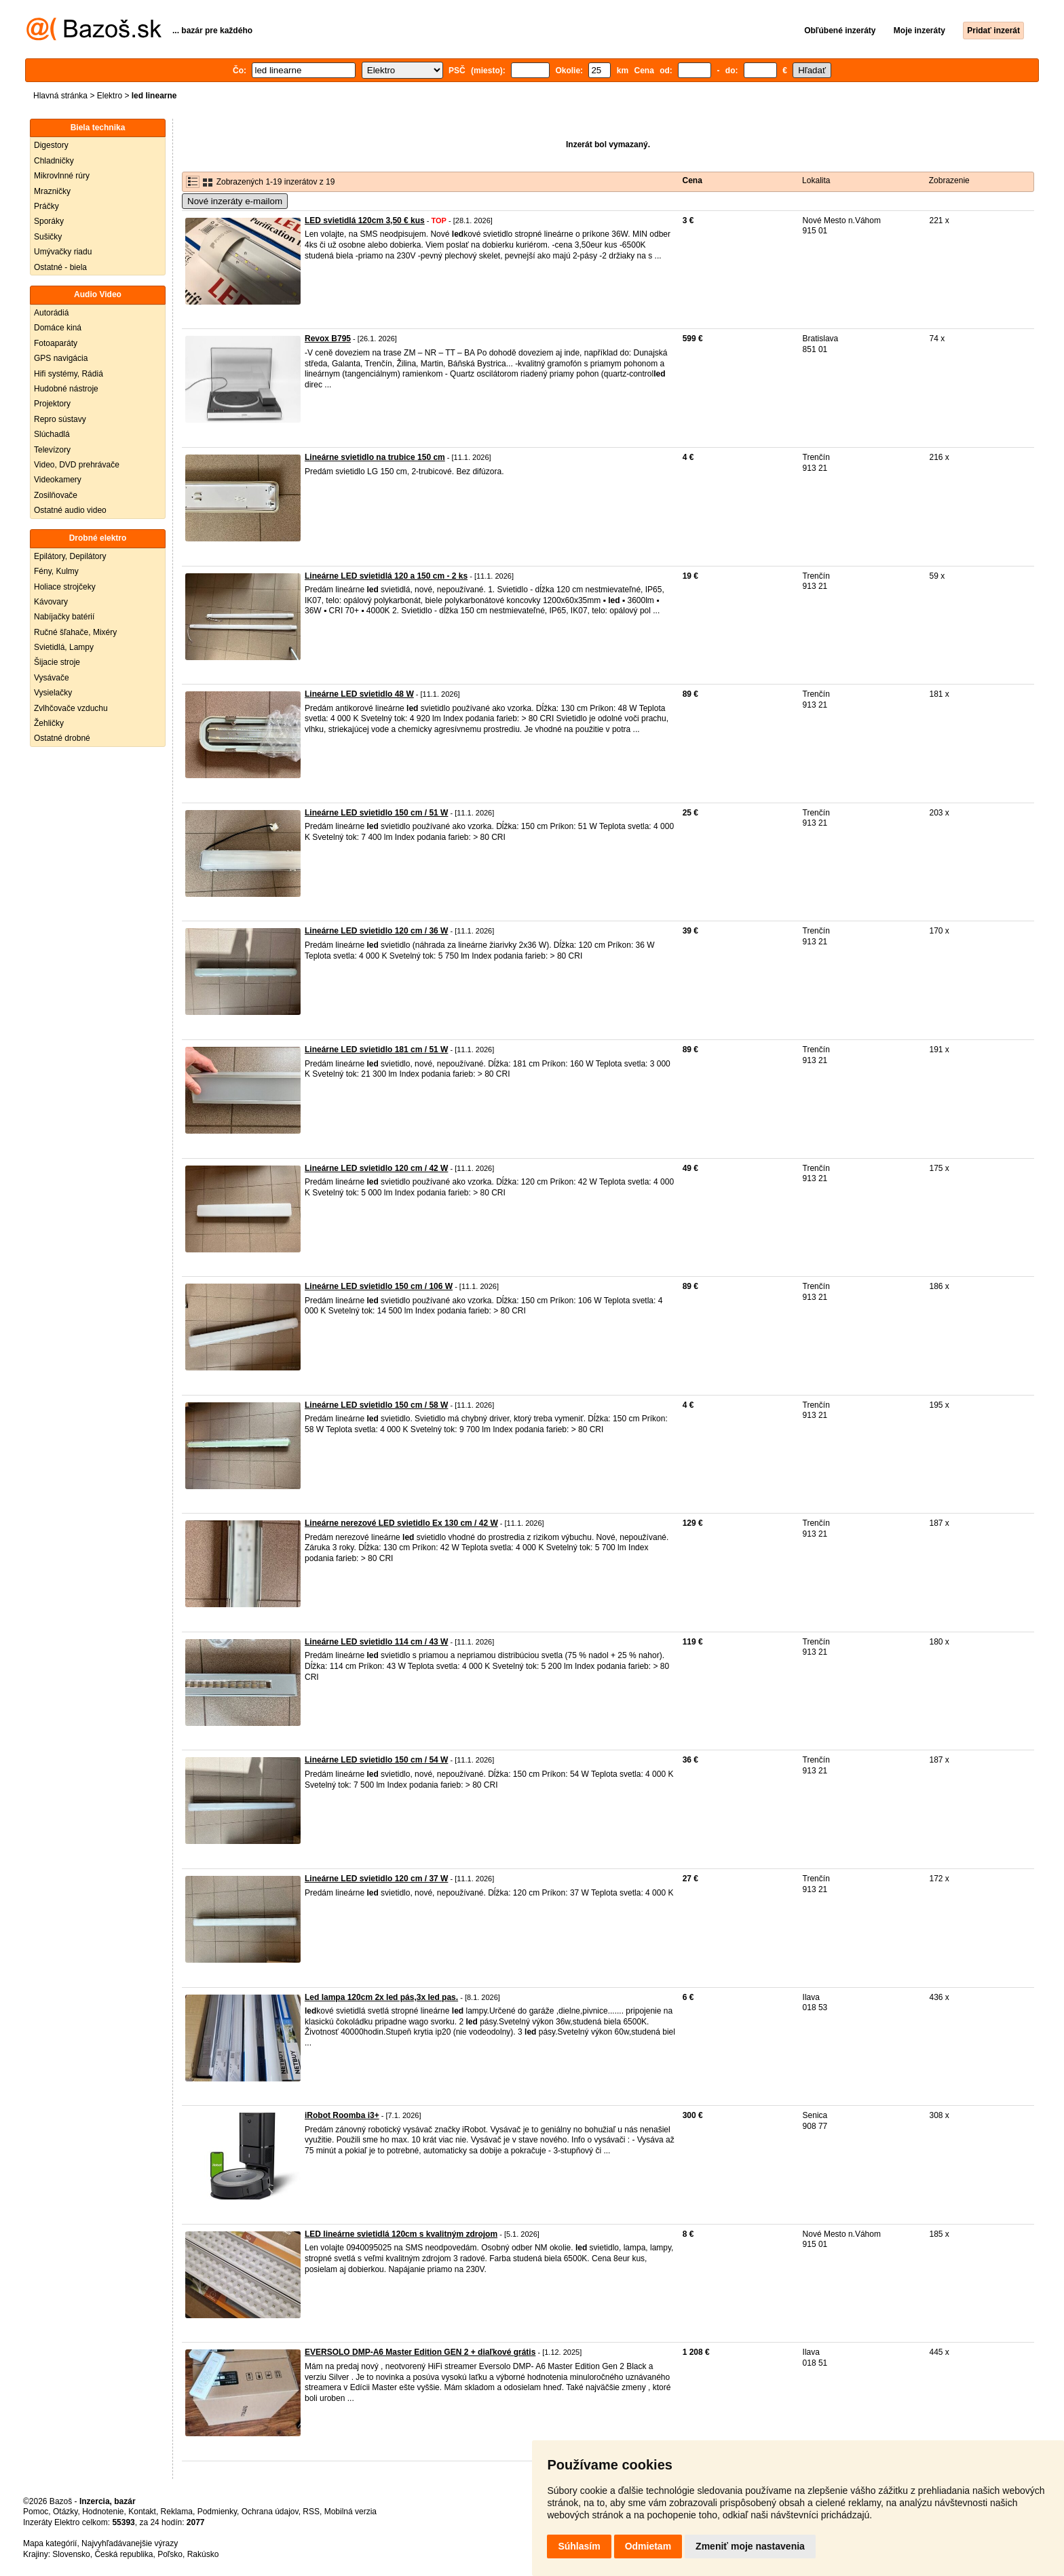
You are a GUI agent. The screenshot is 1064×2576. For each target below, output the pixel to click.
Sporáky (49, 221)
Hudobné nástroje (66, 388)
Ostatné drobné (62, 738)
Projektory (52, 403)
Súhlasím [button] (579, 2546)
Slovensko (71, 2554)
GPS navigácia (61, 358)
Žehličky (49, 723)
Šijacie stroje (57, 662)
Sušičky (48, 237)
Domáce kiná (57, 327)
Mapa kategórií (50, 2543)
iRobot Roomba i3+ (342, 2115)
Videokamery (57, 479)
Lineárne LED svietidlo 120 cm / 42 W (376, 1168)
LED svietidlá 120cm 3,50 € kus (365, 220)
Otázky (65, 2511)
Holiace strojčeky (65, 587)
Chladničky (54, 161)
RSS (311, 2511)
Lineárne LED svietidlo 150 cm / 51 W (376, 813)
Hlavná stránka (60, 95)
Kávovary (51, 602)
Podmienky (217, 2511)
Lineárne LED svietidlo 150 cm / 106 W (379, 1286)
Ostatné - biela (60, 267)
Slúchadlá (52, 434)
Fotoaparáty (55, 343)
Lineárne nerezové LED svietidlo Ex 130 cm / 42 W (401, 1523)
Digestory (51, 145)
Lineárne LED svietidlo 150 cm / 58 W (376, 1405)
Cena (692, 180)
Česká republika (123, 2554)
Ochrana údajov (270, 2511)
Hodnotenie (103, 2511)
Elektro (109, 95)
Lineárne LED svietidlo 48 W (359, 694)
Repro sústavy (60, 419)
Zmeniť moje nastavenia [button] (750, 2546)
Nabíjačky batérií (64, 616)
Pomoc (35, 2511)
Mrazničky (52, 191)
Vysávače (51, 678)
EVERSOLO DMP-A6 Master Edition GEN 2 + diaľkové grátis (420, 2352)
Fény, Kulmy (56, 571)
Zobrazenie (949, 180)
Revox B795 (328, 338)
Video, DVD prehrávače (76, 464)
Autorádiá (51, 313)
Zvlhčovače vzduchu (71, 708)
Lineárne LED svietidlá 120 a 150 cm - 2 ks (386, 576)
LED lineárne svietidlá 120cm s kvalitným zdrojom (401, 2234)
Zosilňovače (55, 495)
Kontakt (142, 2511)
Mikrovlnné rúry (62, 175)
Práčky (46, 206)
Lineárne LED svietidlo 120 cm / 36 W (376, 931)
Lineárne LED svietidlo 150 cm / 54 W (376, 1760)
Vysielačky (53, 692)
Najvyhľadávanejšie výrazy (129, 2543)
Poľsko (170, 2554)
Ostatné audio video (70, 510)
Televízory (52, 450)
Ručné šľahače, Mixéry (75, 632)
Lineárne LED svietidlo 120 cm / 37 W (376, 1878)
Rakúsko (203, 2554)
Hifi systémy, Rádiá (68, 374)
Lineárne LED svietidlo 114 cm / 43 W (376, 1642)
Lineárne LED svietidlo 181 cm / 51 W (376, 1049)
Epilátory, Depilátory (70, 556)
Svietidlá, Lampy (64, 647)
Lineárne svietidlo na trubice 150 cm (375, 457)
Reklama (177, 2511)
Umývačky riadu (63, 251)
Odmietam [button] (648, 2546)
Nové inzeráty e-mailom (234, 201)
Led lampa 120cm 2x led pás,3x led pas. (381, 1997)
